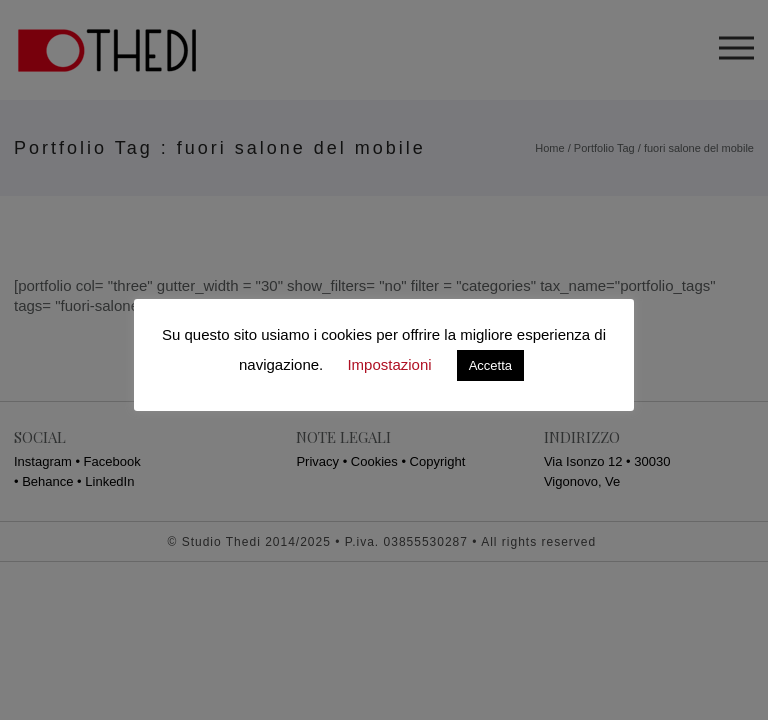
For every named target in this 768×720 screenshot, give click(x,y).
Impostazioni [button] (389, 364)
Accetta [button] (490, 365)
